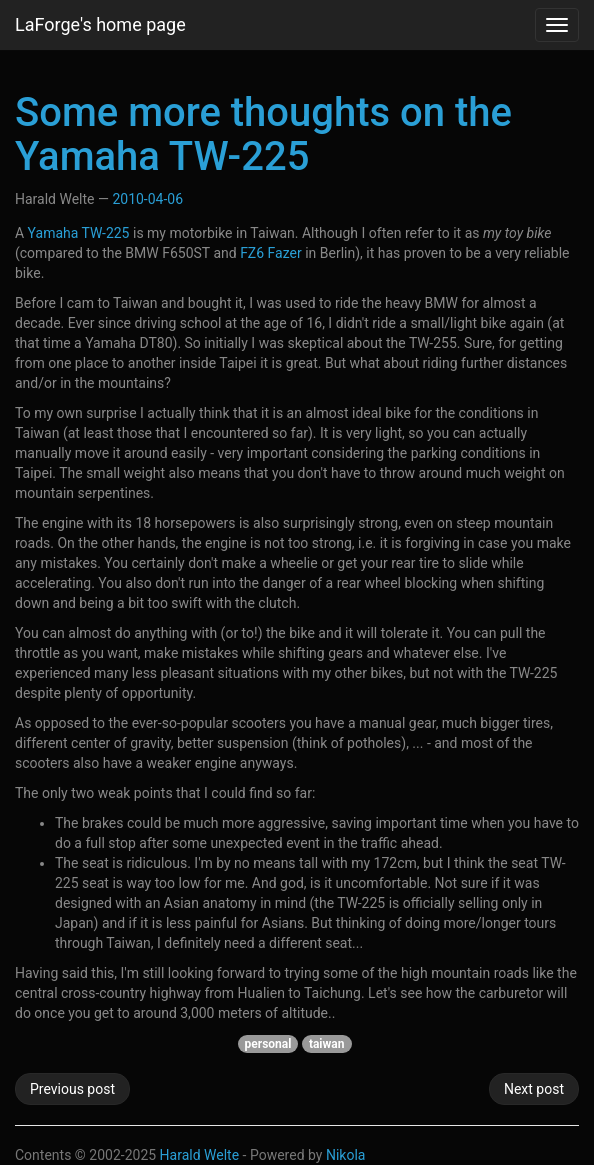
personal (268, 1044)
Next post (534, 1089)
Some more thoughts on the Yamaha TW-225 (263, 134)
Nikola (346, 1155)
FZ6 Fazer (271, 253)
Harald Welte (200, 1155)
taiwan (327, 1044)
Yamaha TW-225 (79, 233)
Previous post (72, 1089)
